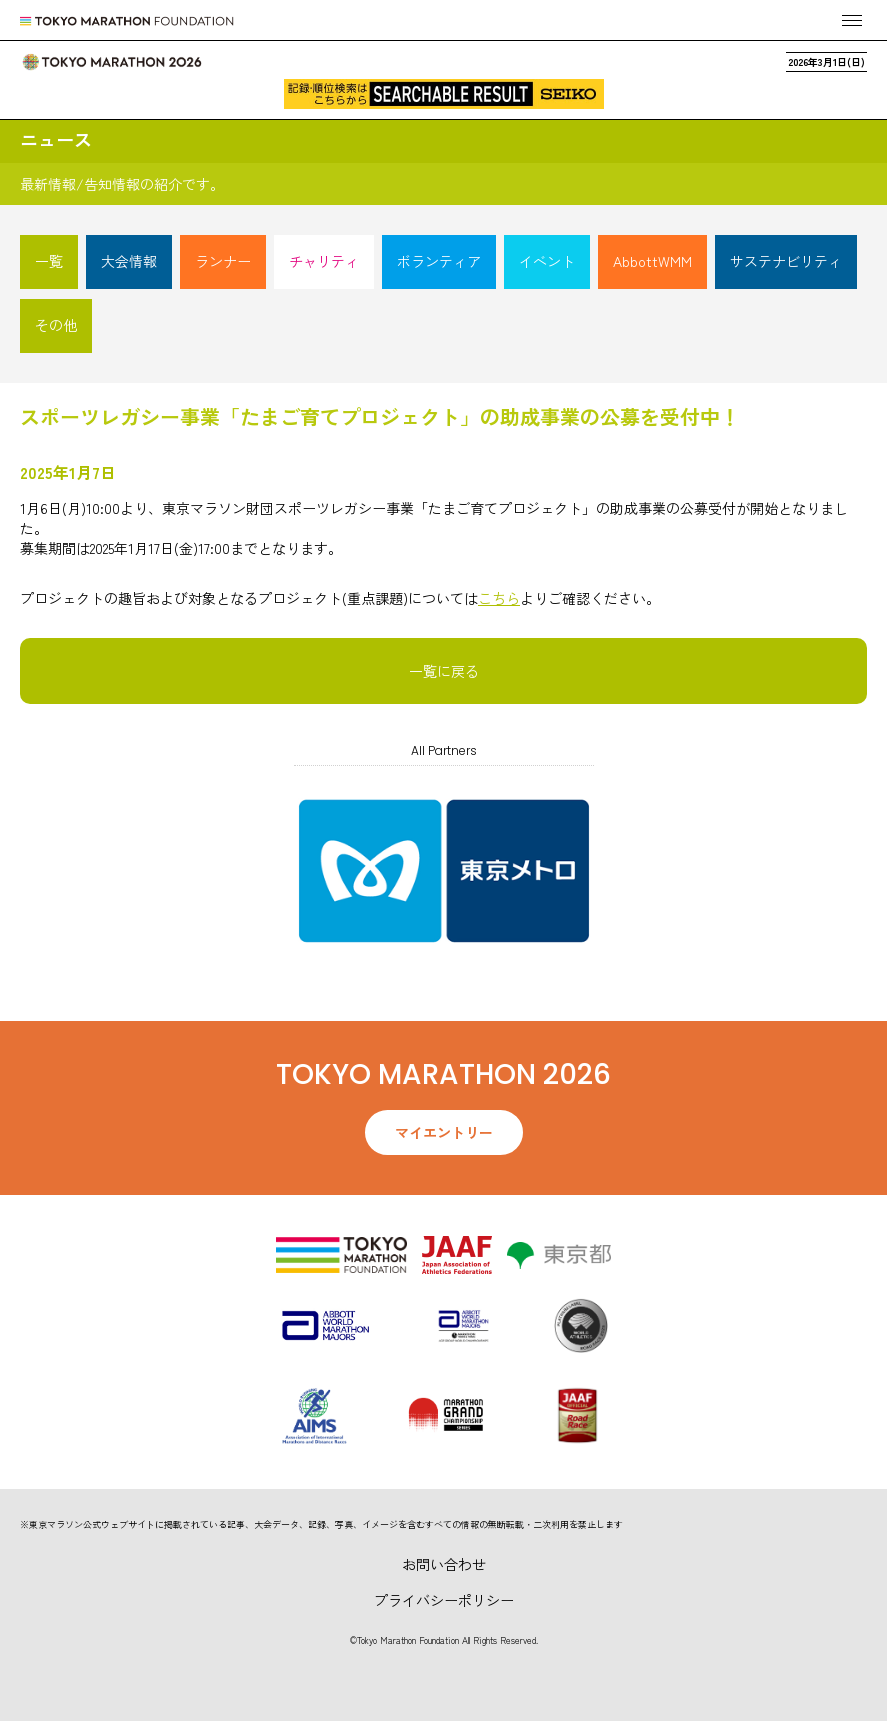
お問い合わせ (444, 1564)
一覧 (49, 261)
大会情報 (129, 261)
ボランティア (439, 261)
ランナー (223, 261)
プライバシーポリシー (444, 1600)
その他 (56, 325)
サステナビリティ (786, 261)
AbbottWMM (652, 261)
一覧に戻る (444, 671)
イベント (547, 261)
